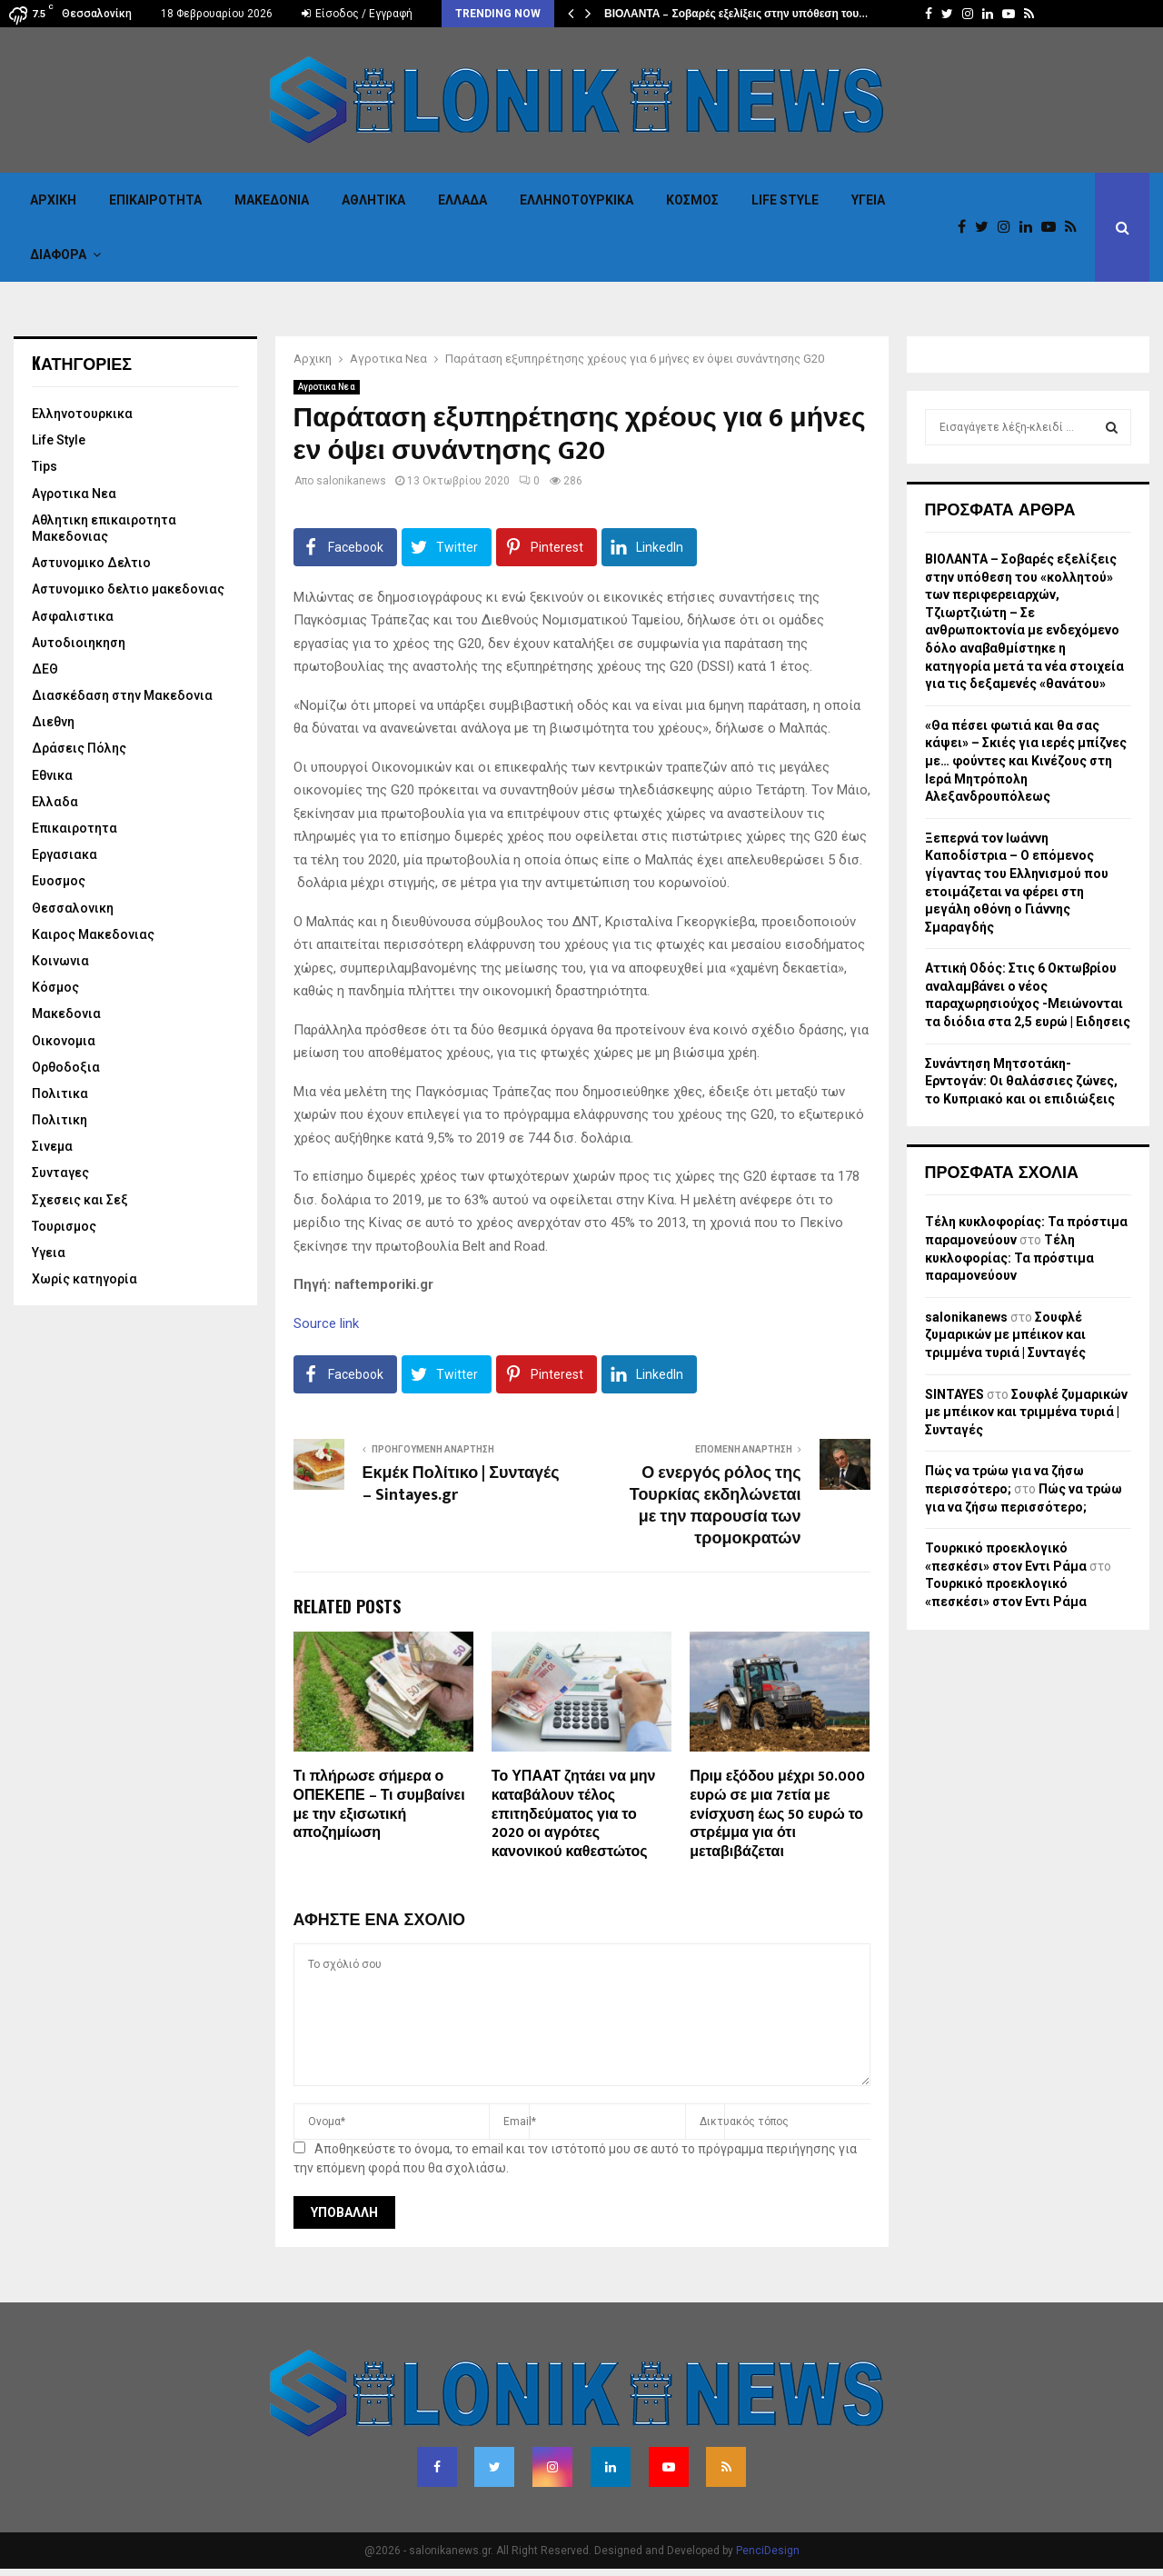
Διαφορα (58, 254)
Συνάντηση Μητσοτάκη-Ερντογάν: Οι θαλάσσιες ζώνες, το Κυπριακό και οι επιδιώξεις (1021, 1081)
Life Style (785, 200)
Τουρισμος (64, 1226)
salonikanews (351, 480)
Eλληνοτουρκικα (576, 200)
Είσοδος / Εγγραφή (357, 13)
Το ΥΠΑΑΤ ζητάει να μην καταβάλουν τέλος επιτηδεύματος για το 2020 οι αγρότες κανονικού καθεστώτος (574, 1814)
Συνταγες (60, 1172)
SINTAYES (954, 1394)
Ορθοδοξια (66, 1067)
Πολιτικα (60, 1093)
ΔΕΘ (45, 669)
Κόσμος (692, 200)
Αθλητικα (373, 200)
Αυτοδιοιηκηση (78, 642)
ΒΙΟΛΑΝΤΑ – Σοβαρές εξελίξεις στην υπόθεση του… (736, 14)
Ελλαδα (462, 200)
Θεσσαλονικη (73, 908)
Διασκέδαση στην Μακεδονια (122, 695)
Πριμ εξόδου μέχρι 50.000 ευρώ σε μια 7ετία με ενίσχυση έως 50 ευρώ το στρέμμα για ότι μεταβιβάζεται (777, 1814)
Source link (326, 1323)
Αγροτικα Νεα (326, 387)
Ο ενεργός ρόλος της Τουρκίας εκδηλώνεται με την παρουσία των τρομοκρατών (715, 1506)
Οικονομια (63, 1040)
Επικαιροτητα (155, 200)
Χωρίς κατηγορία (84, 1279)
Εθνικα (52, 775)
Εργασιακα (64, 854)
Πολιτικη (59, 1120)
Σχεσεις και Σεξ (80, 1200)
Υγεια (868, 200)
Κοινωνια (60, 961)
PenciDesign (768, 2550)
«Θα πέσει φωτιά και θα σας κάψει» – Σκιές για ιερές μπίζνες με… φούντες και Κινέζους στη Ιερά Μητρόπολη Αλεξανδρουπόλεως (1026, 761)
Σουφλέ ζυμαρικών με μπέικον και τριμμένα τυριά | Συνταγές (1005, 1335)
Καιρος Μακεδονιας (93, 934)
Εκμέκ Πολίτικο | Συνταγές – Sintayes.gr (461, 1484)
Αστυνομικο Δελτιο (91, 562)
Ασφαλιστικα (73, 616)
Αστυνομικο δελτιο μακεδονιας (128, 589)
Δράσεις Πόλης (79, 748)
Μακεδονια (271, 200)
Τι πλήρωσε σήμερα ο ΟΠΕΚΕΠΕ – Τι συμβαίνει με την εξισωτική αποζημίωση (379, 1804)
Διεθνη (53, 721)
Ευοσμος (58, 881)
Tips (44, 466)
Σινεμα (52, 1146)
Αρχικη (53, 200)
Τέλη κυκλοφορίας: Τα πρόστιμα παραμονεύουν (1009, 1258)
